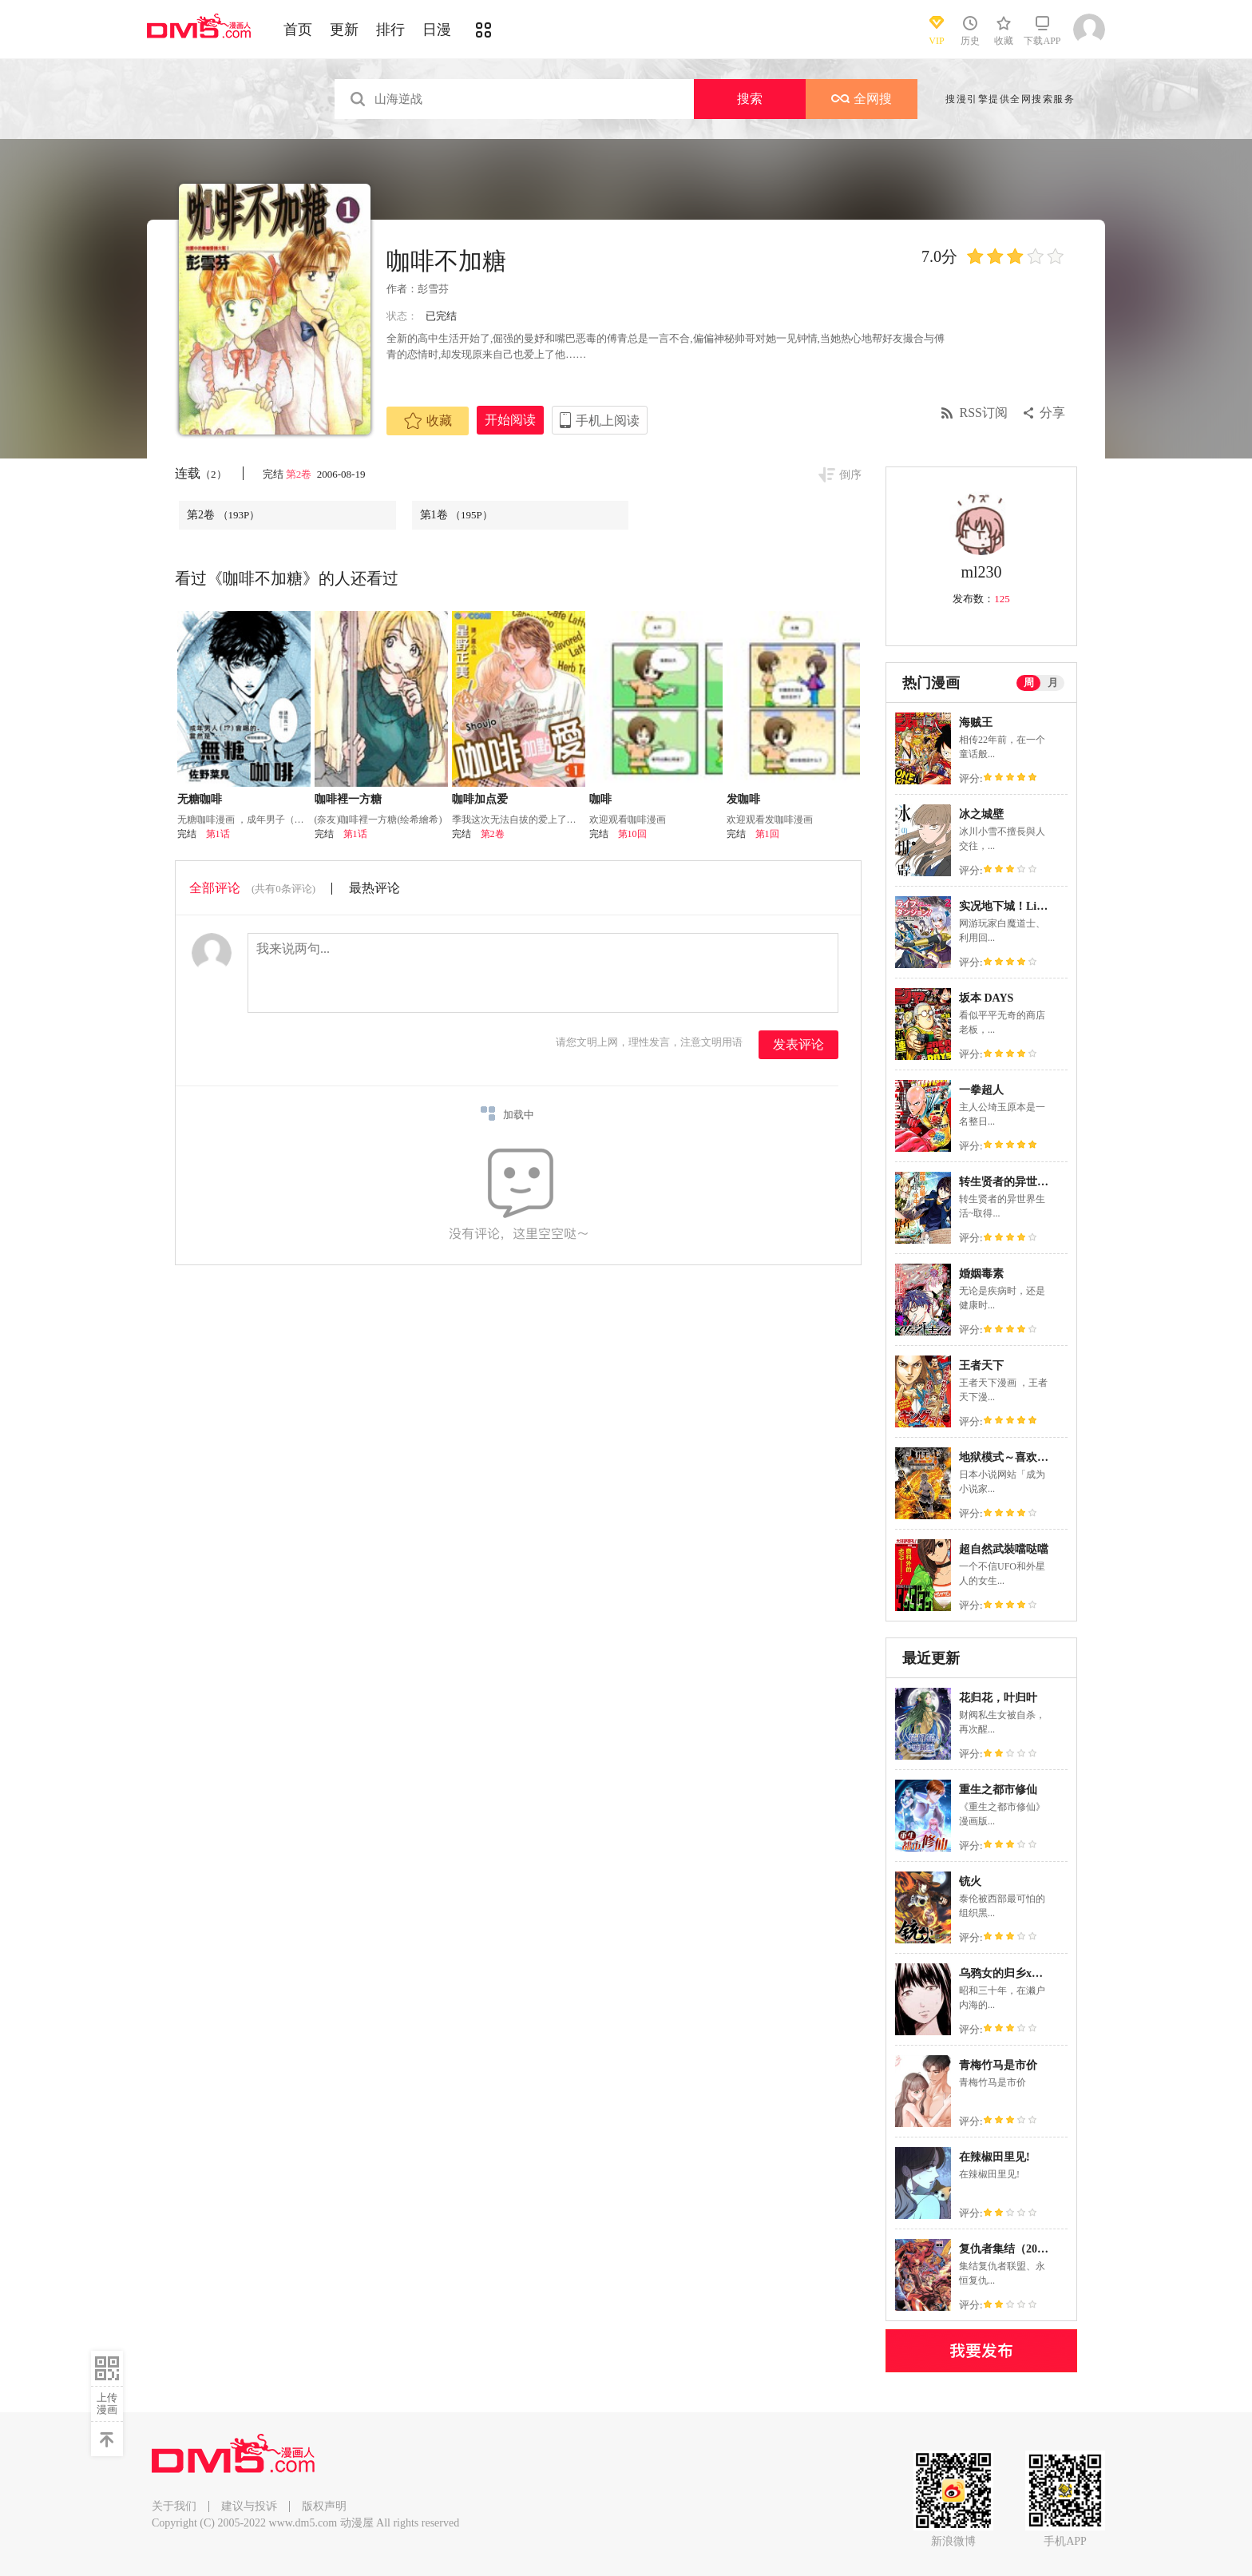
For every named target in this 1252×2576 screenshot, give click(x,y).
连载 (201, 473)
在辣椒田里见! (994, 2157)
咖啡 (600, 799)
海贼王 (975, 722)
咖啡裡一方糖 (348, 799)
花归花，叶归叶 (998, 1698)
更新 (344, 30)
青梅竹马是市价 (998, 2065)
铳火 (970, 1881)
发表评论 (798, 1044)
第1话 (218, 833)
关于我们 (174, 2506)
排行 (390, 30)
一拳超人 (981, 1090)
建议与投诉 (249, 2506)
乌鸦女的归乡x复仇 (1006, 1973)
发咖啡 (743, 799)
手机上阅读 (608, 420)
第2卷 (300, 474)
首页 (297, 30)
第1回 (767, 833)
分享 (1052, 412)
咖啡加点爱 (480, 799)
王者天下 (981, 1365)
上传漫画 (107, 2403)
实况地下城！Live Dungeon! (1027, 906)
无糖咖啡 (199, 799)
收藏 (428, 421)
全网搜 (861, 98)
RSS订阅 (984, 412)
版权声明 (324, 2506)
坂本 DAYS (986, 998)
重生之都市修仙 (998, 1790)
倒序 (850, 475)
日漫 (436, 30)
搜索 (750, 98)
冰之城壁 (981, 814)
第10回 (632, 833)
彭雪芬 (433, 289)
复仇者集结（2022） (1009, 2249)
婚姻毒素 (981, 1274)
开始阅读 (510, 420)
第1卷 (456, 515)
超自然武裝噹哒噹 (1003, 1549)
